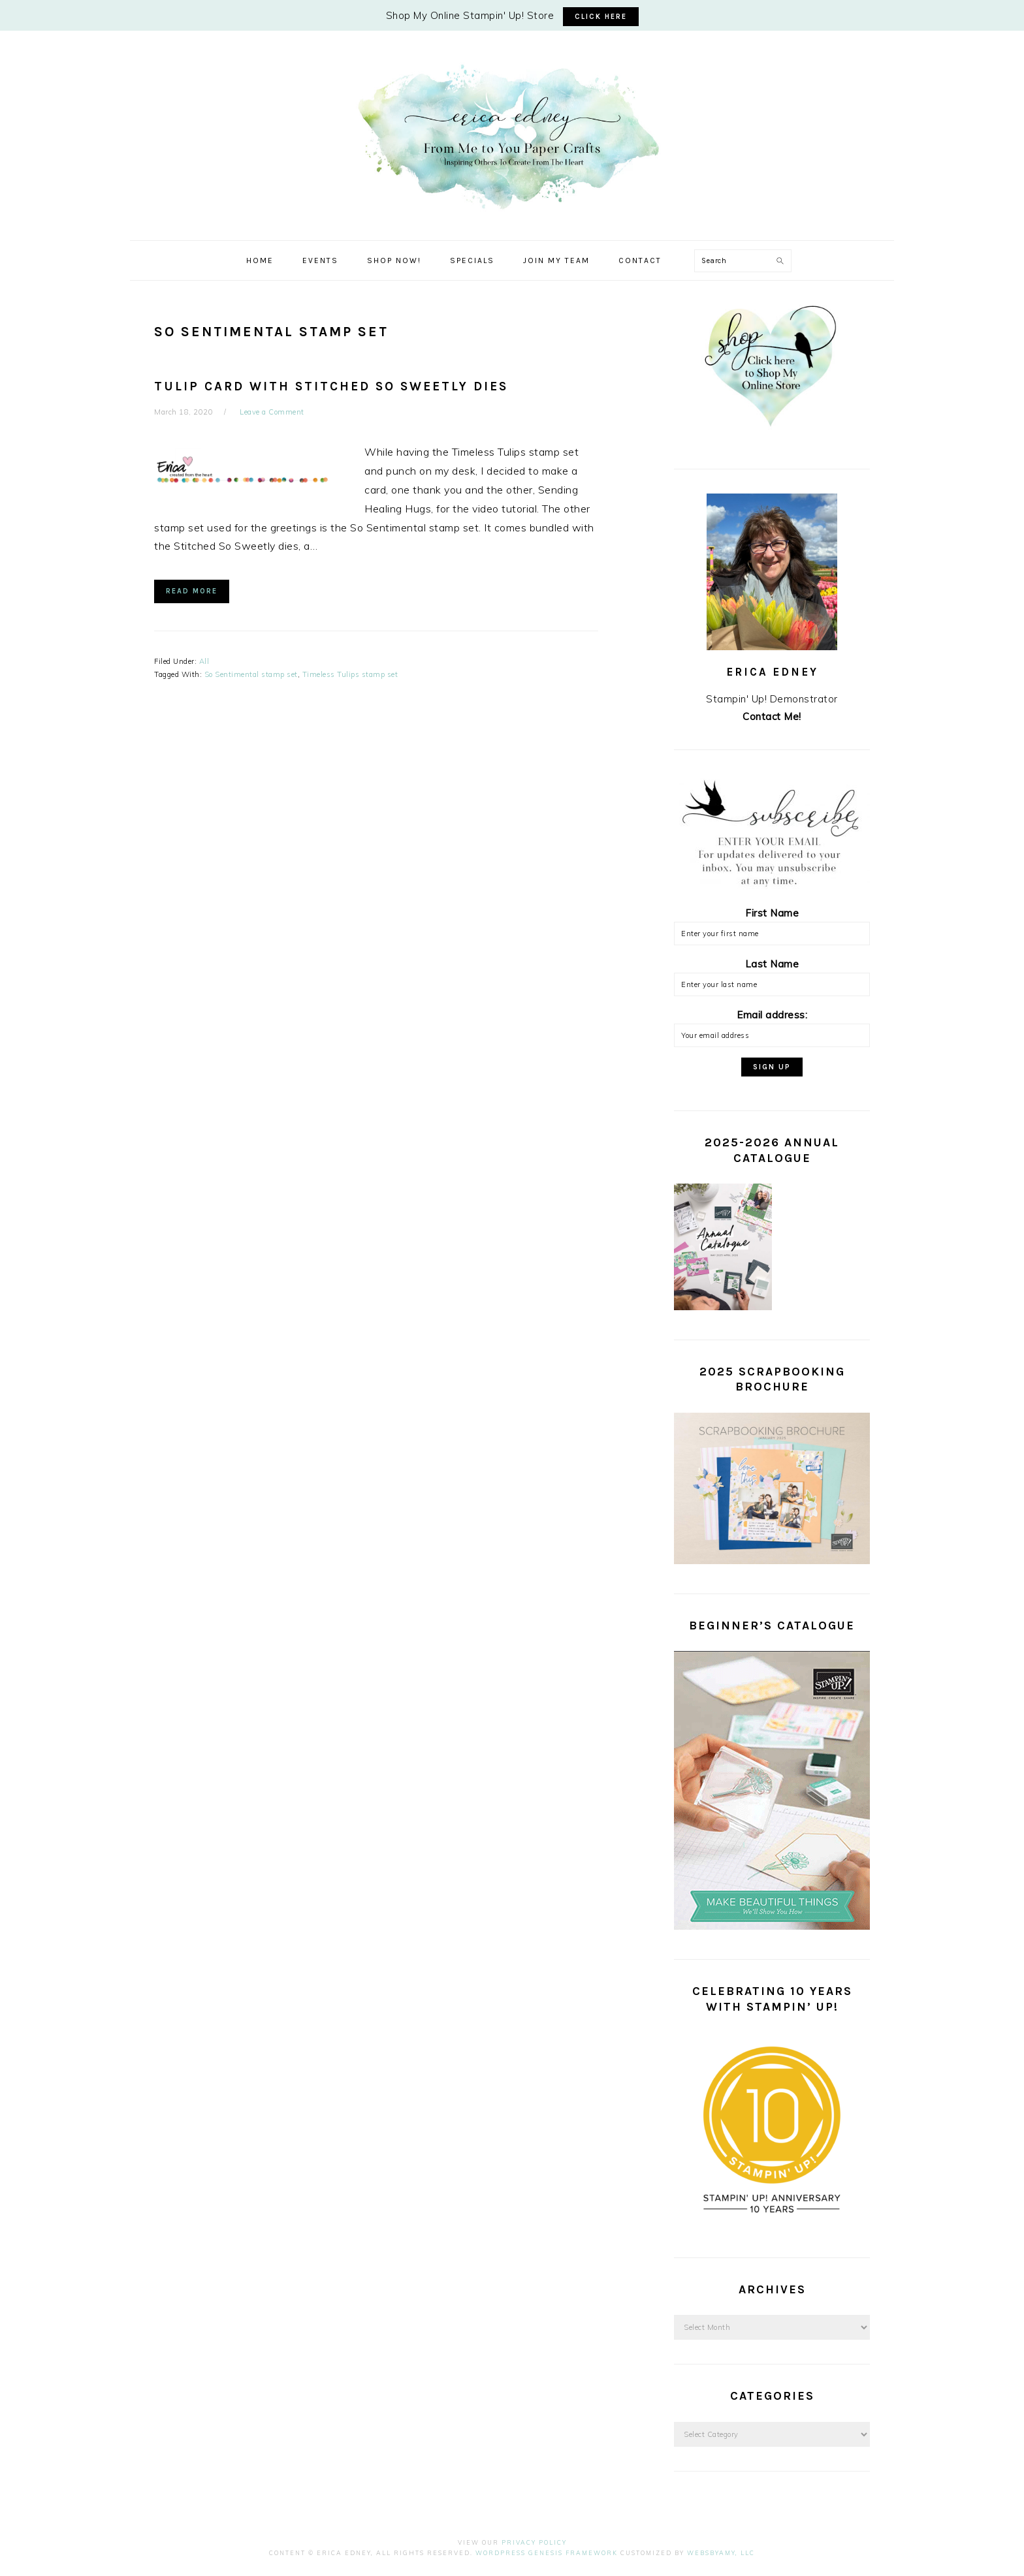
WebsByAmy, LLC (721, 2552)
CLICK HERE (601, 16)
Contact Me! (772, 716)
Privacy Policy (534, 2542)
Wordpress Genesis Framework (546, 2552)
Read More (191, 591)
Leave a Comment (272, 411)
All (204, 661)
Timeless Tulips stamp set (350, 674)
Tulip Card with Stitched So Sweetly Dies (331, 386)
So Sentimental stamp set (251, 674)
